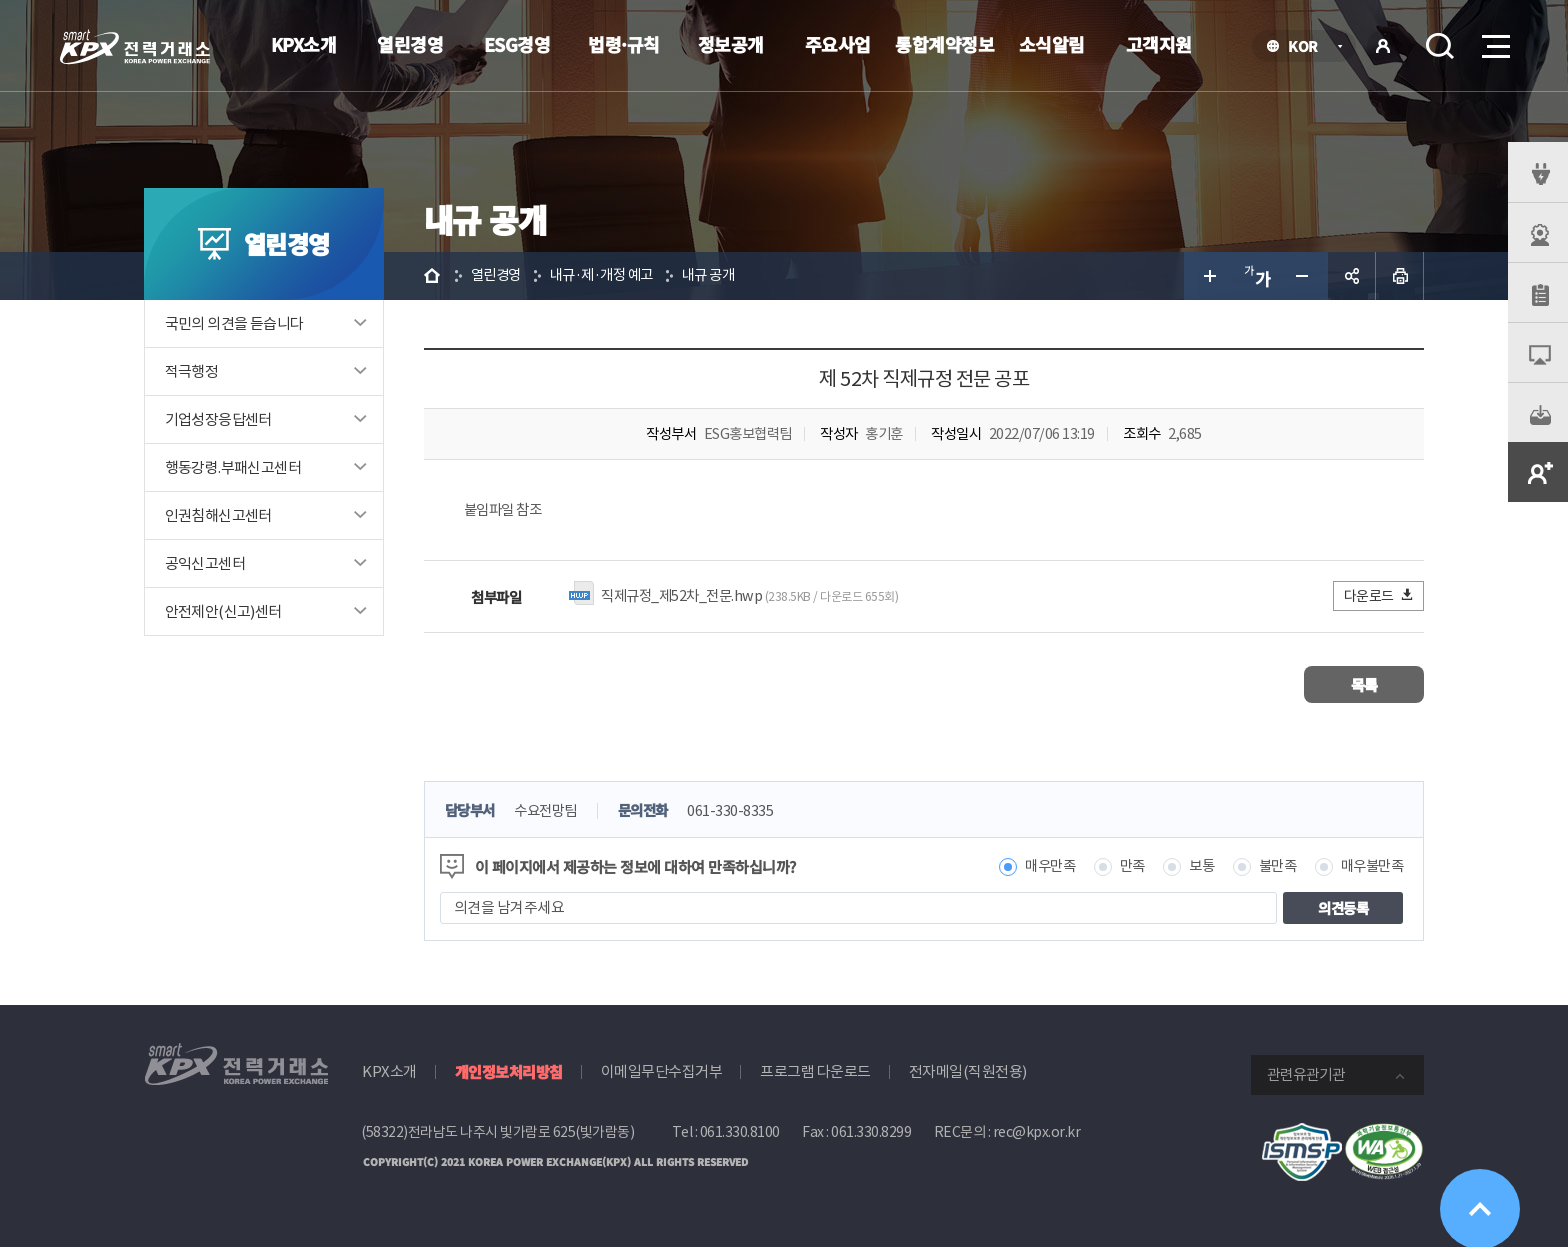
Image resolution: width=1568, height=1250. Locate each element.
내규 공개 (721, 275)
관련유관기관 (1306, 1077)
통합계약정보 (944, 44)
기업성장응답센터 (218, 419)
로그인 (1383, 46)
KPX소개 (304, 44)
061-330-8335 (744, 813)
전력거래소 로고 (135, 47)
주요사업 (838, 44)
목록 (1364, 686)
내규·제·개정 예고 (609, 275)
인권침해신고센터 (218, 515)
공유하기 (1352, 276)
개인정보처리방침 (509, 1074)
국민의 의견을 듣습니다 (234, 323)
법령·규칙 (624, 44)
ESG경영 (517, 44)
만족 (1121, 869)
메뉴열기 (1494, 40)
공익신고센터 (205, 563)
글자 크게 (1208, 276)
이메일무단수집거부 (662, 1074)
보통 (1192, 869)
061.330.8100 (740, 1135)
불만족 (1271, 869)
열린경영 (410, 44)
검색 (1440, 46)
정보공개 (731, 44)
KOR (1308, 47)
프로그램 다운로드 (815, 1074)
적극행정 (192, 371)
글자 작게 (1304, 276)
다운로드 (1379, 597)
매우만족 (1036, 869)
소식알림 (1052, 44)
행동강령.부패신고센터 (233, 467)
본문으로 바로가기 (0, 0)
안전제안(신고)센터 (223, 611)
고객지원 (1159, 44)
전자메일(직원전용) (968, 1074)
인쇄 (1400, 276)
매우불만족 (1370, 869)
